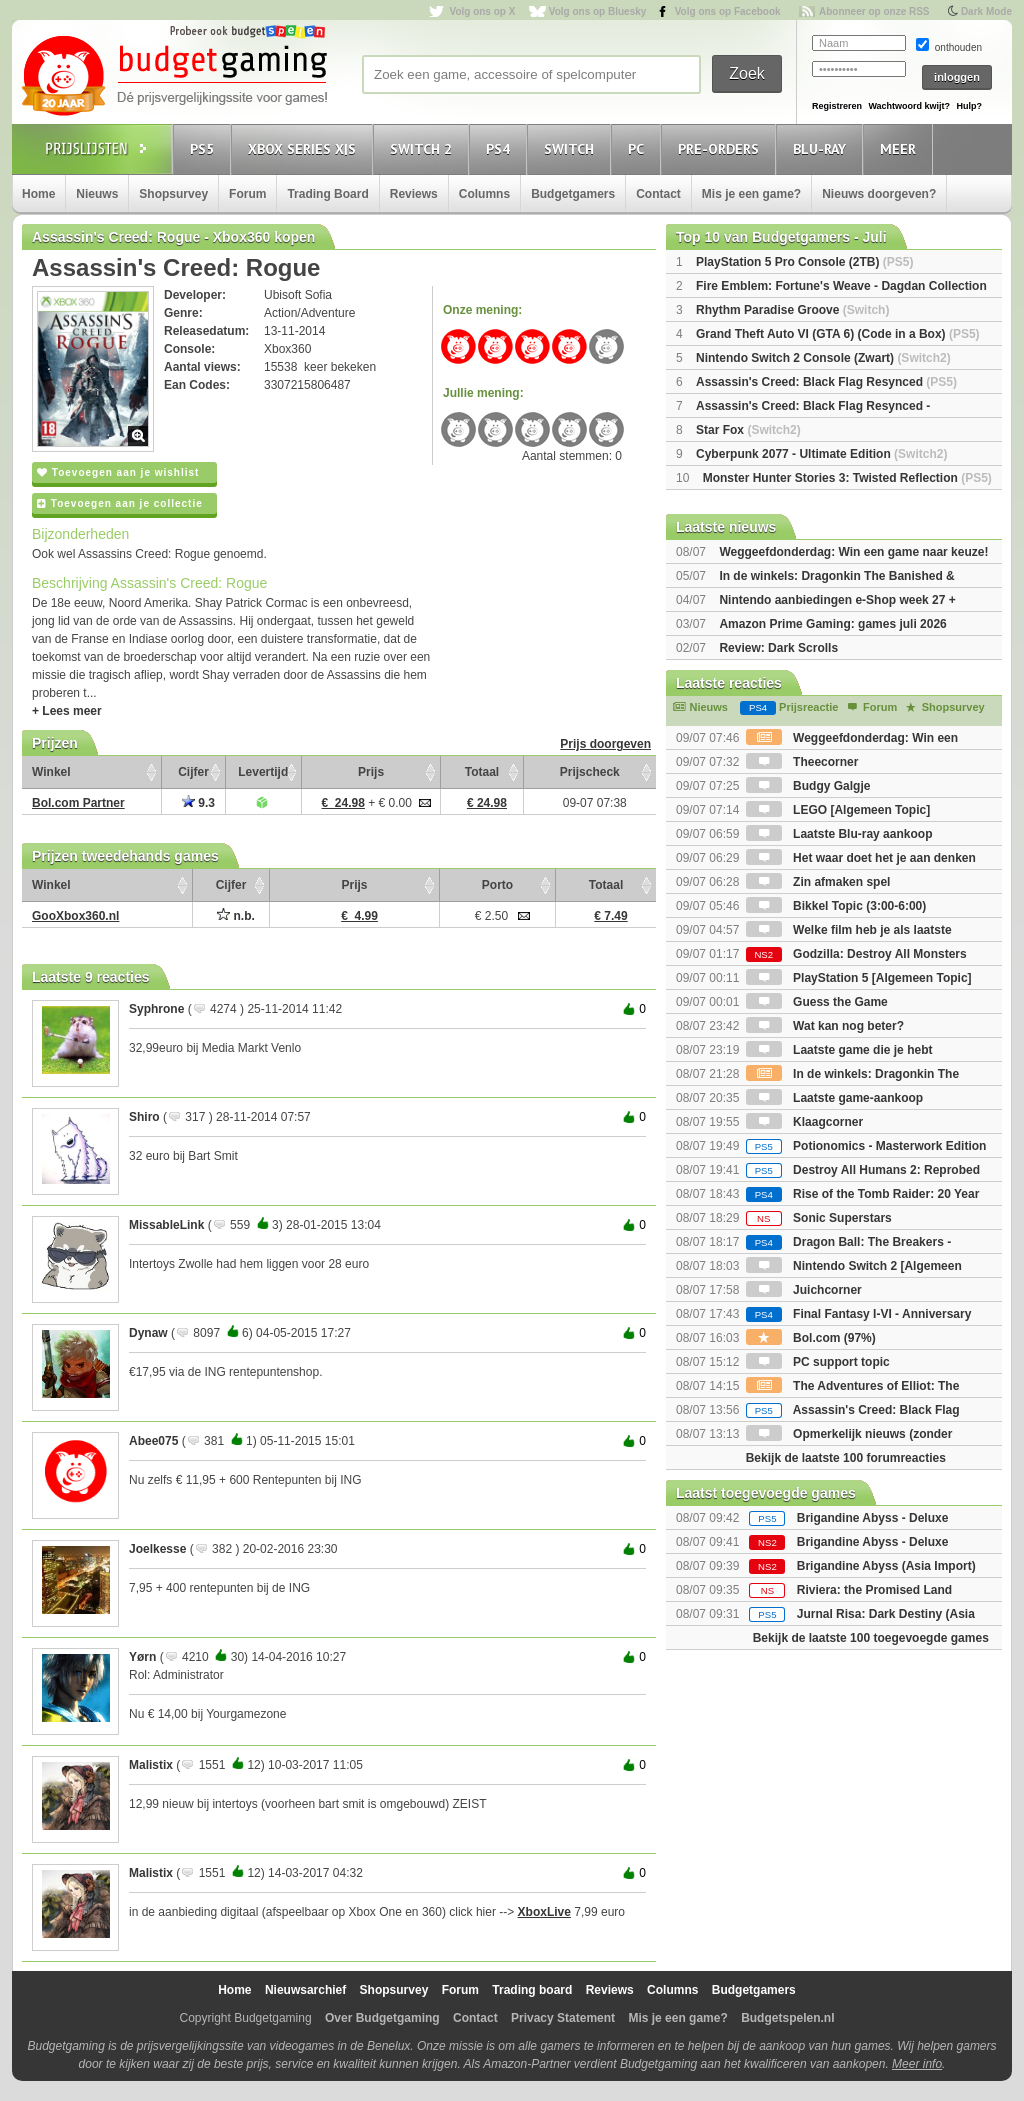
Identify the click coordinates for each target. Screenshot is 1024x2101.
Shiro (144, 1117)
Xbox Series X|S (305, 148)
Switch (572, 148)
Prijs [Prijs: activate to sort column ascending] (371, 772)
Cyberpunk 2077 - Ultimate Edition (821, 454)
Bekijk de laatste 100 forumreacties (846, 1458)
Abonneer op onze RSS (874, 11)
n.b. (236, 916)
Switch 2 (424, 148)
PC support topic (818, 1362)
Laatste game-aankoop (834, 1098)
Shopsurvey (173, 194)
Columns (484, 194)
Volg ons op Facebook (728, 11)
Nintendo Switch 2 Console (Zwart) (823, 358)
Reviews (414, 194)
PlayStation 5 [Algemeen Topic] (859, 978)
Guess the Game (817, 1002)
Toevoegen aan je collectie (120, 503)
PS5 (205, 148)
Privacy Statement (563, 2018)
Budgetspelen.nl (787, 2018)
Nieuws (97, 194)
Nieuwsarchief (305, 1990)
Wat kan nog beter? (825, 1026)
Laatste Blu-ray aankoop (839, 834)
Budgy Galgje (808, 786)
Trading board (532, 1990)
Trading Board (327, 194)
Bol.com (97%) (811, 1338)
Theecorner (802, 762)
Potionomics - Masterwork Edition (866, 1146)
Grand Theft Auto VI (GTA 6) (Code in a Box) (838, 334)
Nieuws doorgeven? (879, 194)
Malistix (151, 1765)
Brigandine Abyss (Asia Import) (886, 1566)
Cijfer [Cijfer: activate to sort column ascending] (193, 772)
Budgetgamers (573, 194)
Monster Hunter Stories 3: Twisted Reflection (847, 478)
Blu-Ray (822, 148)
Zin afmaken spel (818, 882)
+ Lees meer (67, 711)
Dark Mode (986, 11)
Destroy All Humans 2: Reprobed (863, 1170)
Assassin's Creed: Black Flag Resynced (826, 382)
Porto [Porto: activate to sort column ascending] (497, 885)
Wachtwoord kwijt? (909, 106)
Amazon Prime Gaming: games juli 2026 (832, 624)
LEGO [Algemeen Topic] (838, 810)
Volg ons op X (482, 11)
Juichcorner (804, 1290)
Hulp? (969, 106)
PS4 (501, 148)
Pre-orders (721, 148)
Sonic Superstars (819, 1218)
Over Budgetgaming (382, 2018)
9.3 (198, 803)
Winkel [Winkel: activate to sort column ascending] (51, 772)
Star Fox (748, 430)
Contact (658, 194)
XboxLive (544, 1912)
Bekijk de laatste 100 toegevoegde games (871, 1638)
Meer (901, 148)
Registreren (837, 106)
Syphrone (156, 1009)
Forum (247, 194)
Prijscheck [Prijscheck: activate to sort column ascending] (590, 772)
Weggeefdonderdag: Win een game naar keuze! (853, 552)
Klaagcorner (804, 1122)
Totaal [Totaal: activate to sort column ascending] (482, 772)
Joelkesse (157, 1549)
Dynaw (148, 1333)
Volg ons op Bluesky (598, 11)
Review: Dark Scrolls (778, 648)
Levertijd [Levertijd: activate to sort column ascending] (263, 772)
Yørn (142, 1657)
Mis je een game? (751, 194)
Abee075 (153, 1441)
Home (38, 194)
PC (639, 148)
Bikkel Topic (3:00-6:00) (836, 906)
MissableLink (166, 1225)
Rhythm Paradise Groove (792, 310)
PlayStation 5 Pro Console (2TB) (804, 262)
